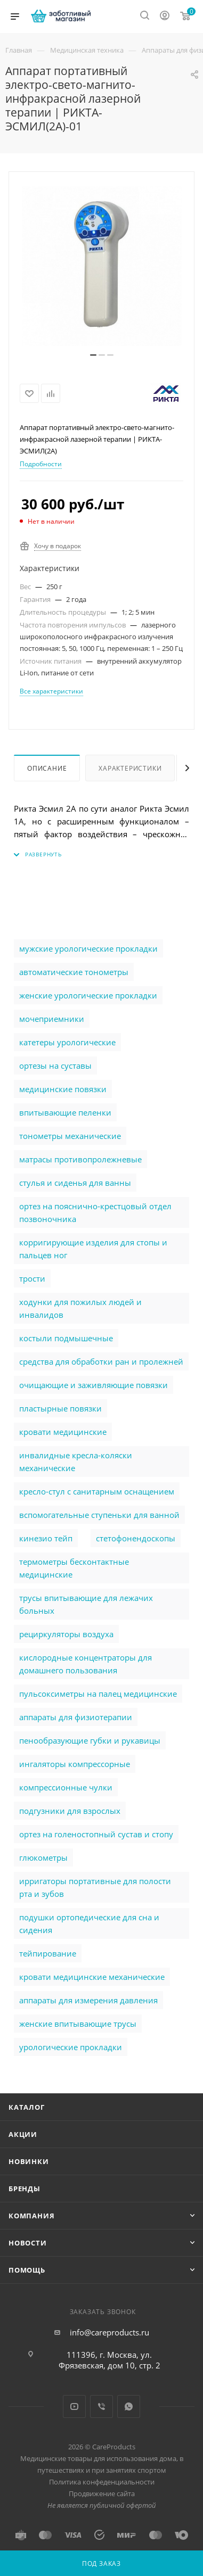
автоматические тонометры (73, 972)
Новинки (29, 2161)
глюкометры (43, 1857)
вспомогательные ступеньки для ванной (99, 1514)
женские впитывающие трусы (77, 2023)
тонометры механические (70, 1135)
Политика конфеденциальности (102, 2482)
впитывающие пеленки (65, 1112)
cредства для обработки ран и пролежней (101, 1361)
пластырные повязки (60, 1408)
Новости (28, 2243)
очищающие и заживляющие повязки (93, 1385)
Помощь (27, 2270)
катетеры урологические (67, 1042)
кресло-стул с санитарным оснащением (96, 1491)
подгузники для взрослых (69, 1810)
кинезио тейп (45, 1538)
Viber (101, 2406)
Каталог (27, 2107)
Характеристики (130, 768)
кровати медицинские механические (92, 1976)
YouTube (74, 2406)
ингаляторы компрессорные (74, 1763)
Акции (23, 2134)
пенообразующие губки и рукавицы (89, 1740)
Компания (31, 2215)
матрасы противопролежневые (80, 1159)
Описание (47, 768)
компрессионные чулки (65, 1787)
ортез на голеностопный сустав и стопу (96, 1834)
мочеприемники (51, 1018)
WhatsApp (128, 2406)
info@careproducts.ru (109, 2332)
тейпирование (47, 1953)
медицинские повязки (63, 1089)
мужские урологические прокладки (88, 948)
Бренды (24, 2188)
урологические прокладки (70, 2047)
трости (32, 1278)
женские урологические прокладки (88, 995)
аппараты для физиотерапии (75, 1717)
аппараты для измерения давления (88, 2000)
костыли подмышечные (66, 1338)
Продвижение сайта (102, 2493)
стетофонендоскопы (135, 1538)
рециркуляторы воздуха (66, 1634)
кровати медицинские (63, 1431)
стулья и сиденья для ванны (75, 1182)
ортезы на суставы (55, 1065)
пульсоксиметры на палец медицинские (98, 1693)
